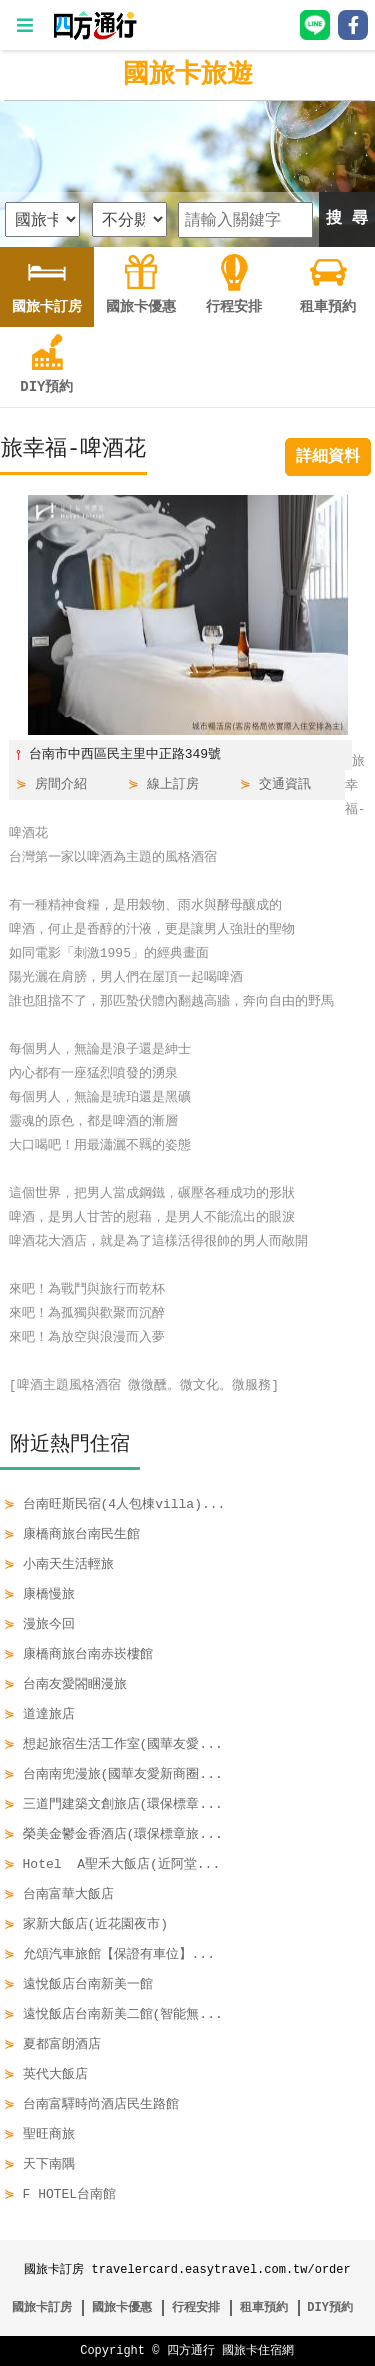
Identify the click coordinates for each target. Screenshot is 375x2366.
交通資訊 (285, 785)
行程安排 (196, 2307)
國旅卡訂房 (42, 2307)
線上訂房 (173, 785)
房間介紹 (61, 785)
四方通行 (191, 2350)
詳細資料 (328, 457)
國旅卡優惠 (122, 2307)
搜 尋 (347, 219)
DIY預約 (330, 2307)
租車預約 (264, 2307)
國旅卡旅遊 (188, 75)
